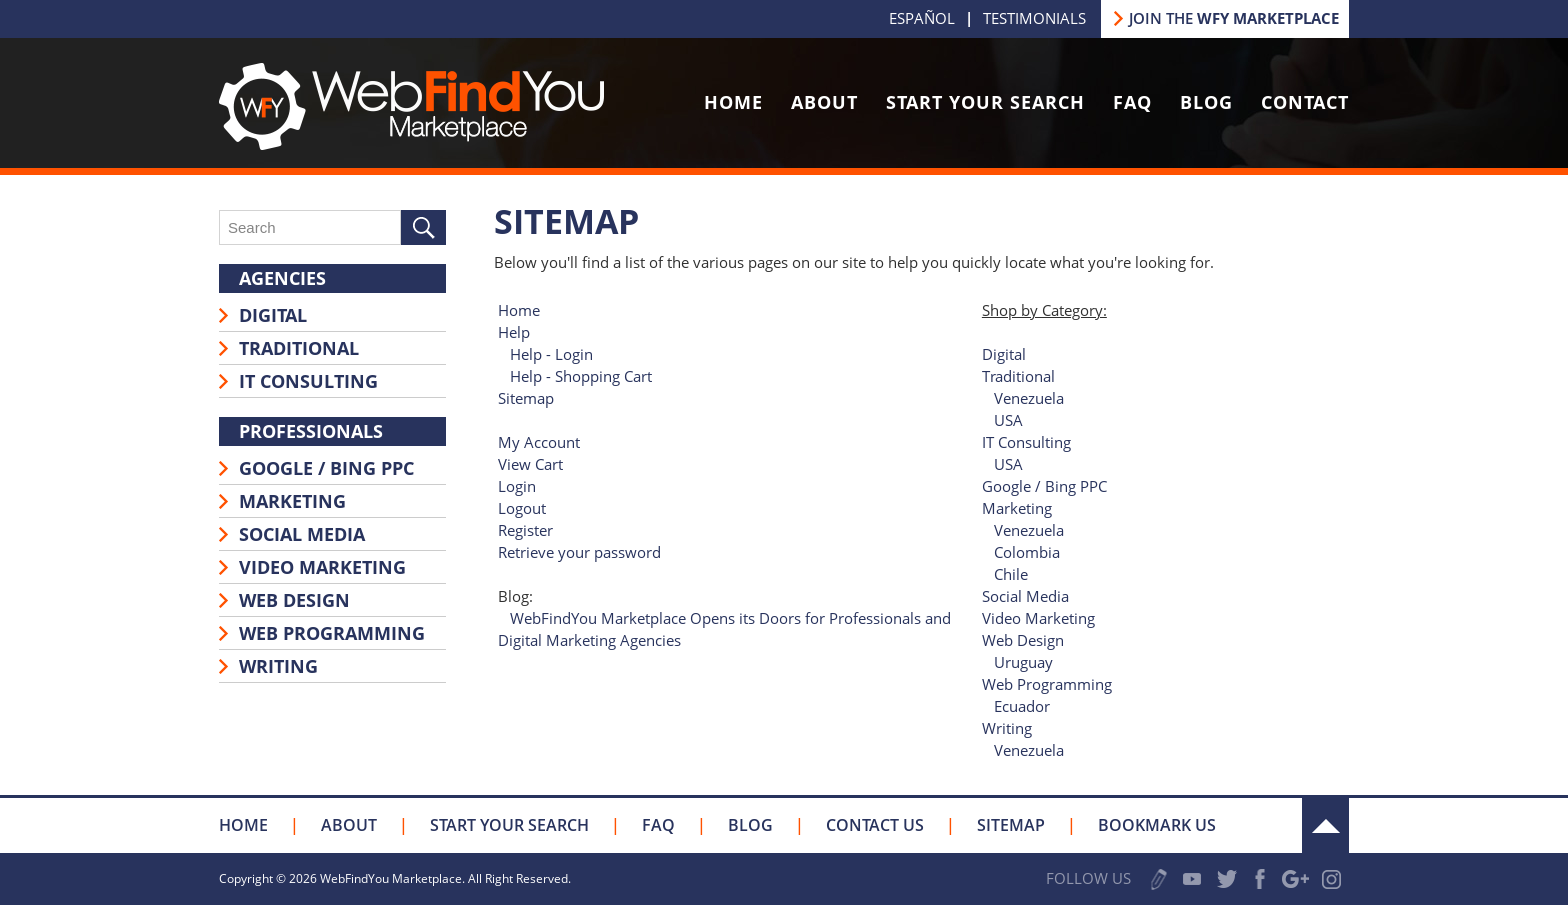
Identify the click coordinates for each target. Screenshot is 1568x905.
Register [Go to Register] (525, 530)
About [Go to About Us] (824, 102)
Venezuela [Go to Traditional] (1029, 398)
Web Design (294, 600)
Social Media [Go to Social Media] (1025, 596)
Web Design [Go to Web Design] (1023, 640)
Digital (273, 315)
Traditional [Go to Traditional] (1018, 376)
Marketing (292, 501)
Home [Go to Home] (733, 102)
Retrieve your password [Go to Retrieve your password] (579, 552)
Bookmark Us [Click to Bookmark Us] (1157, 825)
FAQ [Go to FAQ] (1132, 102)
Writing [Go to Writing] (1007, 728)
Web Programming (332, 633)
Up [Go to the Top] (1325, 825)
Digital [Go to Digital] (1004, 354)
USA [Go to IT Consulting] (1008, 464)
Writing (278, 666)
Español (922, 18)
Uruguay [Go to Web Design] (1023, 662)
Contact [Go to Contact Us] (1305, 102)
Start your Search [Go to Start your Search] (509, 825)
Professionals (311, 431)
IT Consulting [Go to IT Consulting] (1026, 442)
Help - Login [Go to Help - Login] (551, 354)
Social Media (302, 534)
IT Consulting (308, 381)
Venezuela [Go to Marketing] (1029, 530)
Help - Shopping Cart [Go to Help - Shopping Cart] (581, 376)
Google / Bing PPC (326, 468)
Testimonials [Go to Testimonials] (1034, 18)
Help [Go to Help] (514, 332)
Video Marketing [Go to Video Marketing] (1038, 618)
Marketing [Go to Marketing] (1017, 508)
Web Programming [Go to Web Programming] (1047, 684)
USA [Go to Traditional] (1008, 420)
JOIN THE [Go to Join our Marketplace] (1234, 18)
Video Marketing (322, 567)
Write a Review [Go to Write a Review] (1159, 879)
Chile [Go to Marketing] (1011, 574)
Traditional (299, 348)
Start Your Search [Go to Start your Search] (985, 102)
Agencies (282, 278)
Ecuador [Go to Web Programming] (1022, 706)
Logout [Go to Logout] (522, 508)
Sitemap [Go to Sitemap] (526, 398)
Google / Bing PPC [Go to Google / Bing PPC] (1044, 486)
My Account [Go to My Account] (539, 442)
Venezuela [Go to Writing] (1029, 750)
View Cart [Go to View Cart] (530, 464)
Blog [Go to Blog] (1206, 102)
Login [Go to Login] (517, 486)
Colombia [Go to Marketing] (1027, 552)
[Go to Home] (411, 144)
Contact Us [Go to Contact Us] (875, 825)
